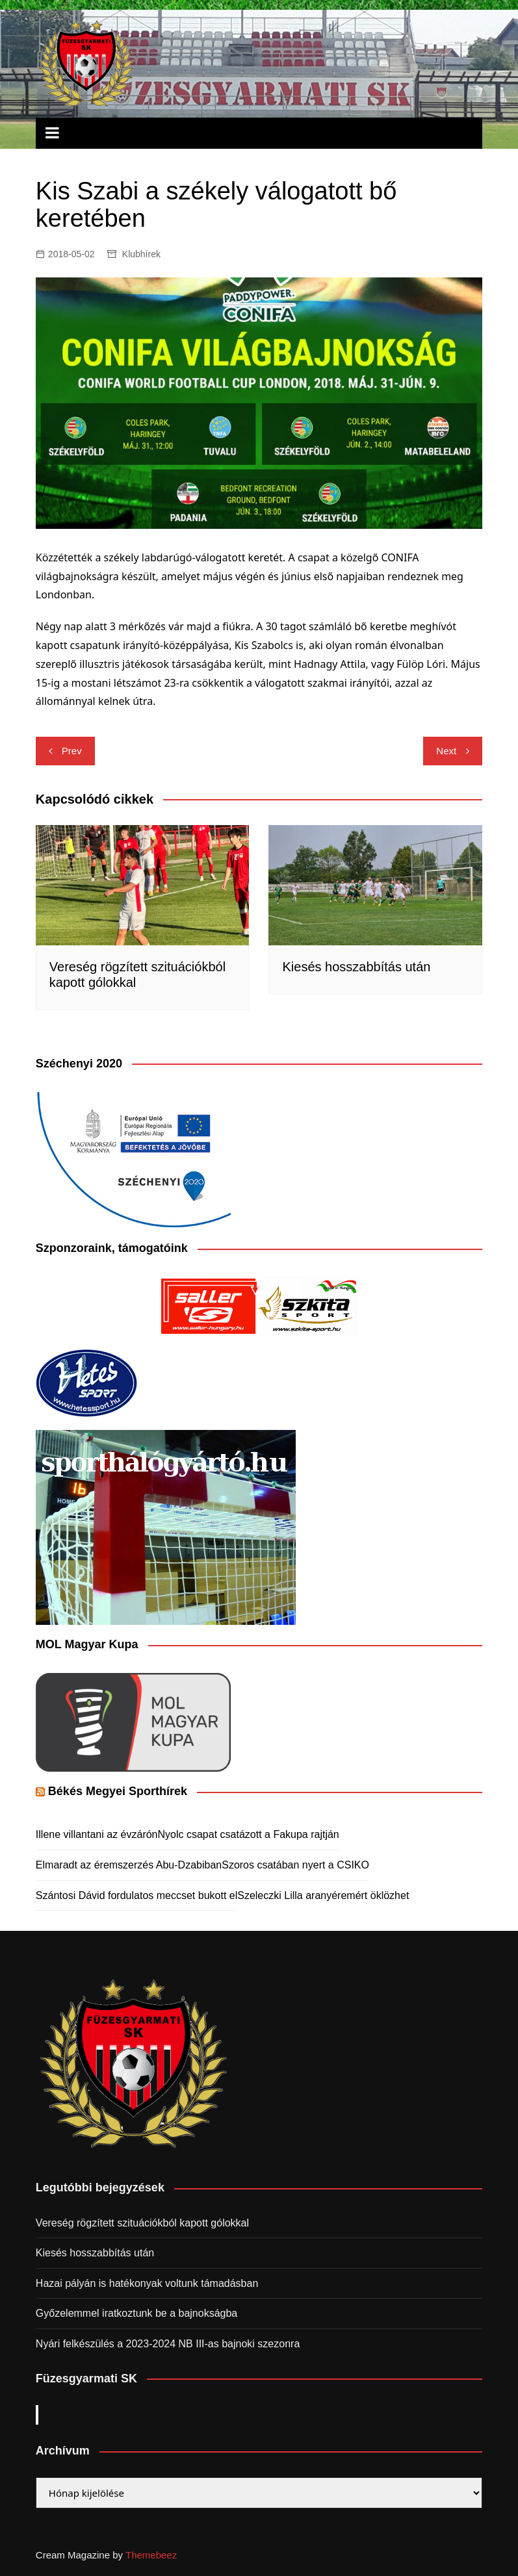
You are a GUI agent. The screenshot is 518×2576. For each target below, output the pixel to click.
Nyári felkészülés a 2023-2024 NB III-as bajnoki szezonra (168, 2343)
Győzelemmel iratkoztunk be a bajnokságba (136, 2313)
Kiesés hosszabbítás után (356, 967)
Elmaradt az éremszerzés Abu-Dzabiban (129, 1864)
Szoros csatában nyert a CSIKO (295, 1864)
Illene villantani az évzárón (97, 1834)
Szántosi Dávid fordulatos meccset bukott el (136, 1895)
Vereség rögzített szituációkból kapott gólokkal (142, 2222)
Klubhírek (141, 254)
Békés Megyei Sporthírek (117, 1791)
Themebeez (151, 2554)
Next (446, 750)
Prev (72, 750)
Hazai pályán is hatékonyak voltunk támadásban (147, 2283)
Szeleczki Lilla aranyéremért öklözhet (323, 1895)
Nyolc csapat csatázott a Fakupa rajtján (248, 1834)
